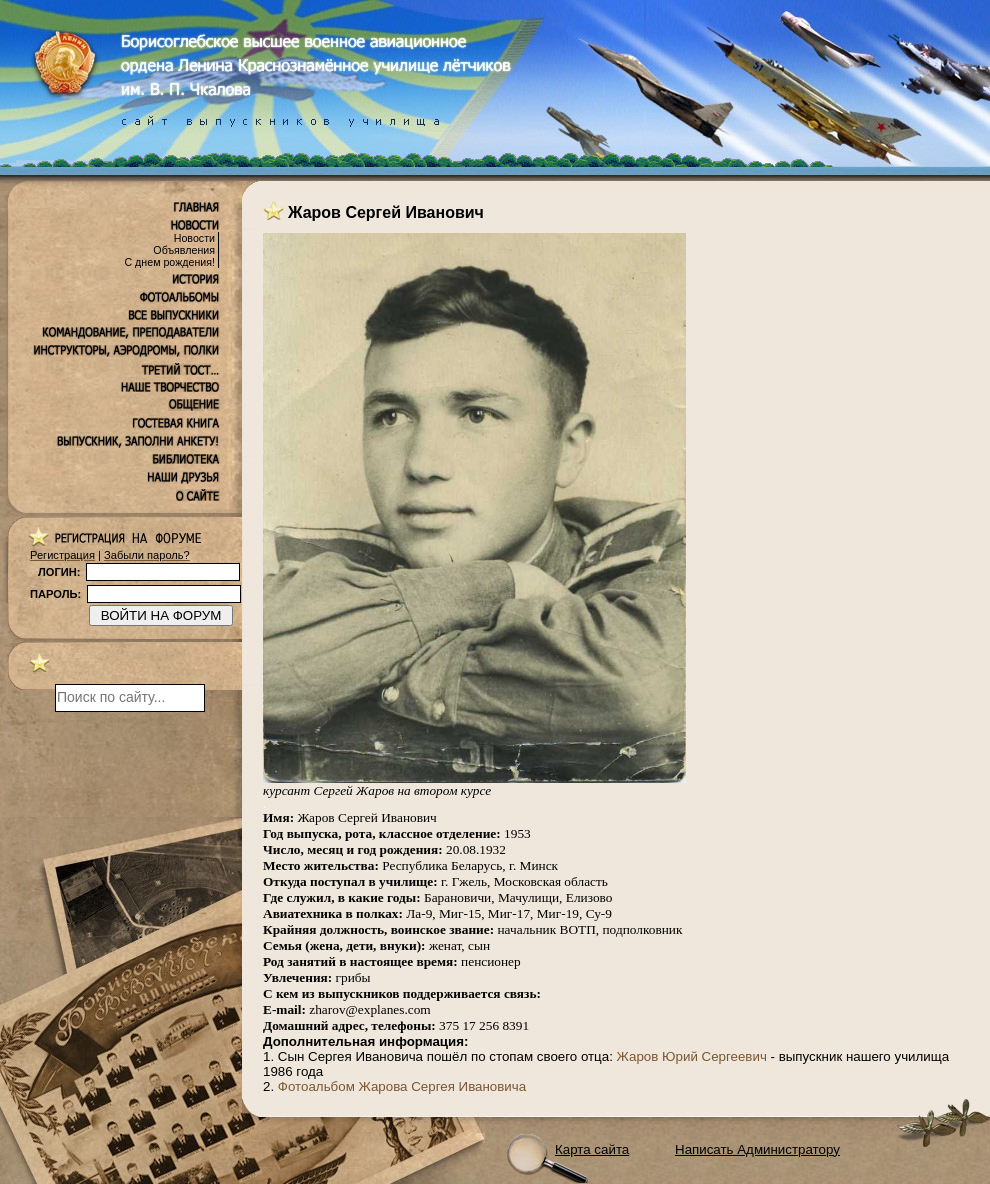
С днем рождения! (169, 262)
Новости (194, 238)
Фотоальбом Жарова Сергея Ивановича (402, 1086)
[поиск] (130, 698)
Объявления (184, 250)
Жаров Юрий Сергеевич (692, 1056)
